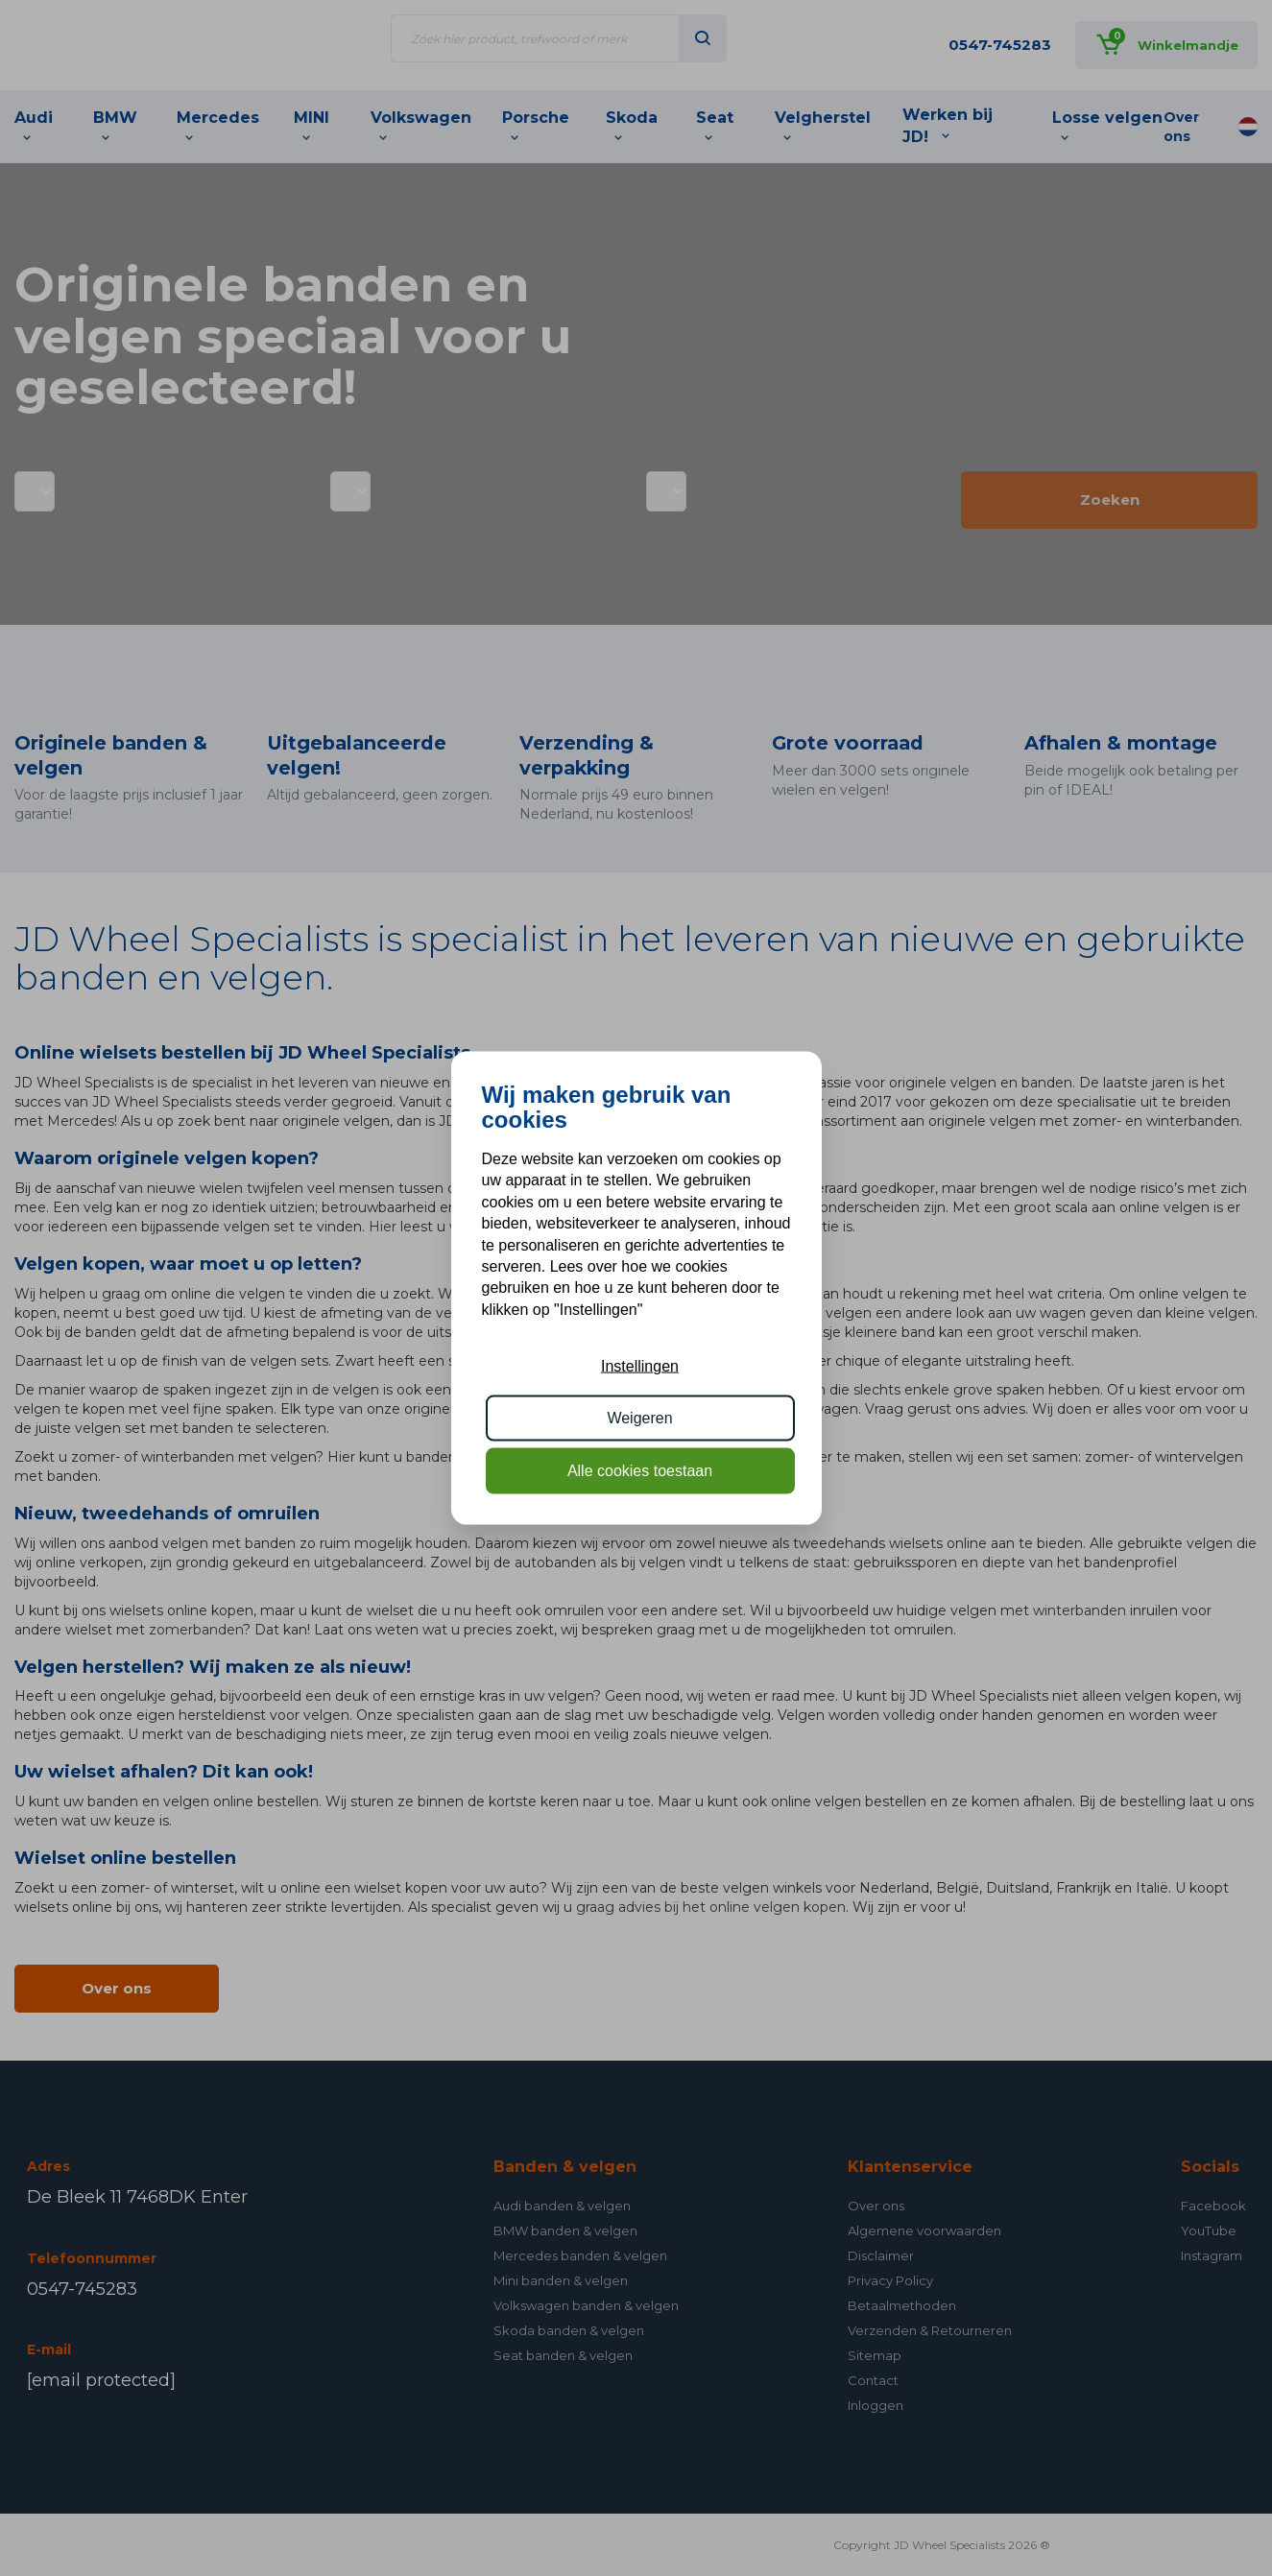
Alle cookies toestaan (639, 1470)
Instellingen (640, 1366)
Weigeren (639, 1418)
